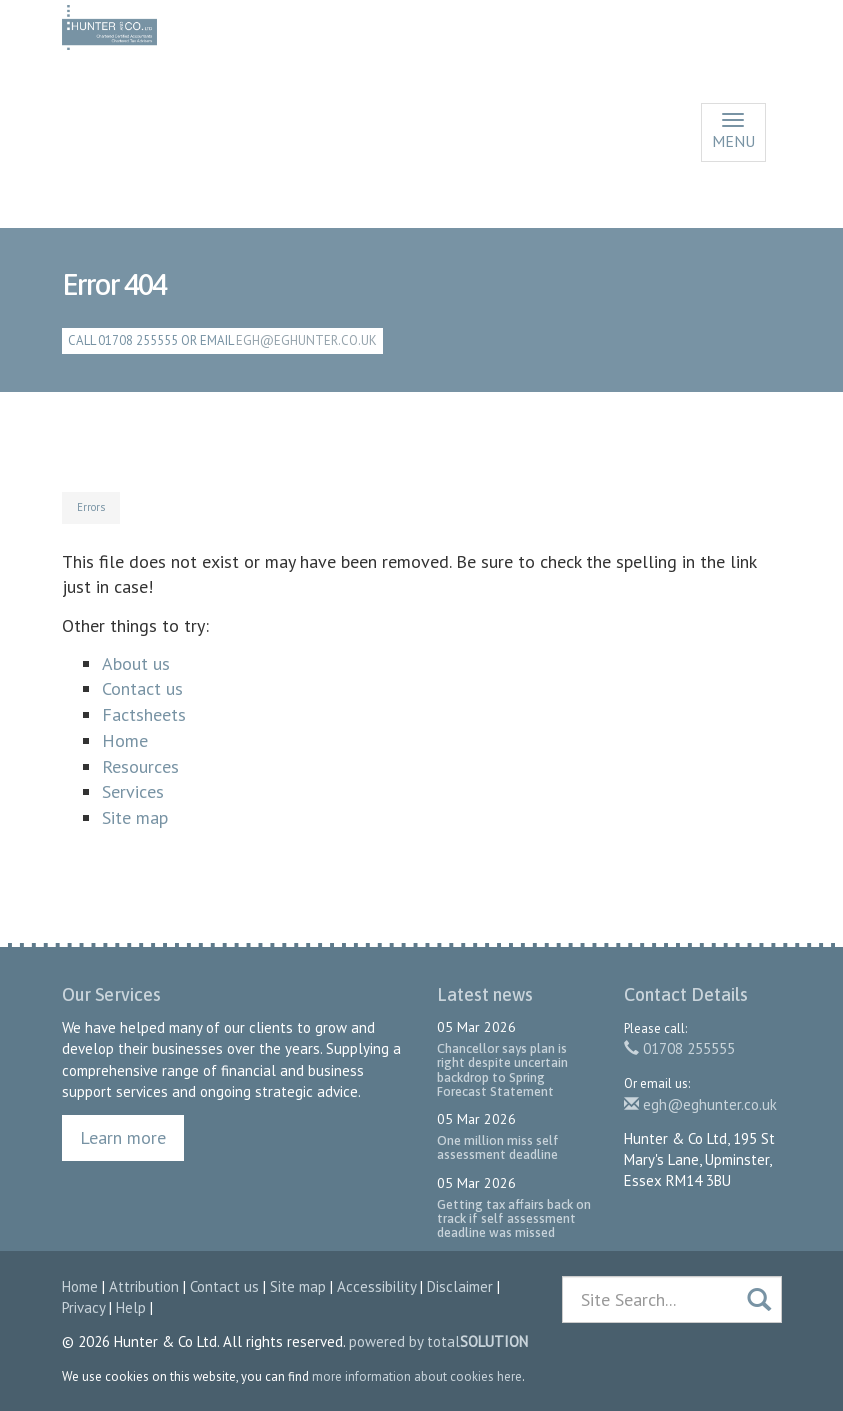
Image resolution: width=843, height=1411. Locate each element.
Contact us (142, 688)
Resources (140, 766)
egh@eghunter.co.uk (306, 340)
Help (131, 1307)
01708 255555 (679, 1048)
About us (136, 663)
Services (133, 791)
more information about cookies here (417, 1376)
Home (125, 740)
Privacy (83, 1307)
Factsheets (144, 714)
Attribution (144, 1286)
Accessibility (376, 1286)
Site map (135, 817)
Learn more (123, 1137)
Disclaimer (460, 1286)
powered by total (438, 1341)
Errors (91, 507)
